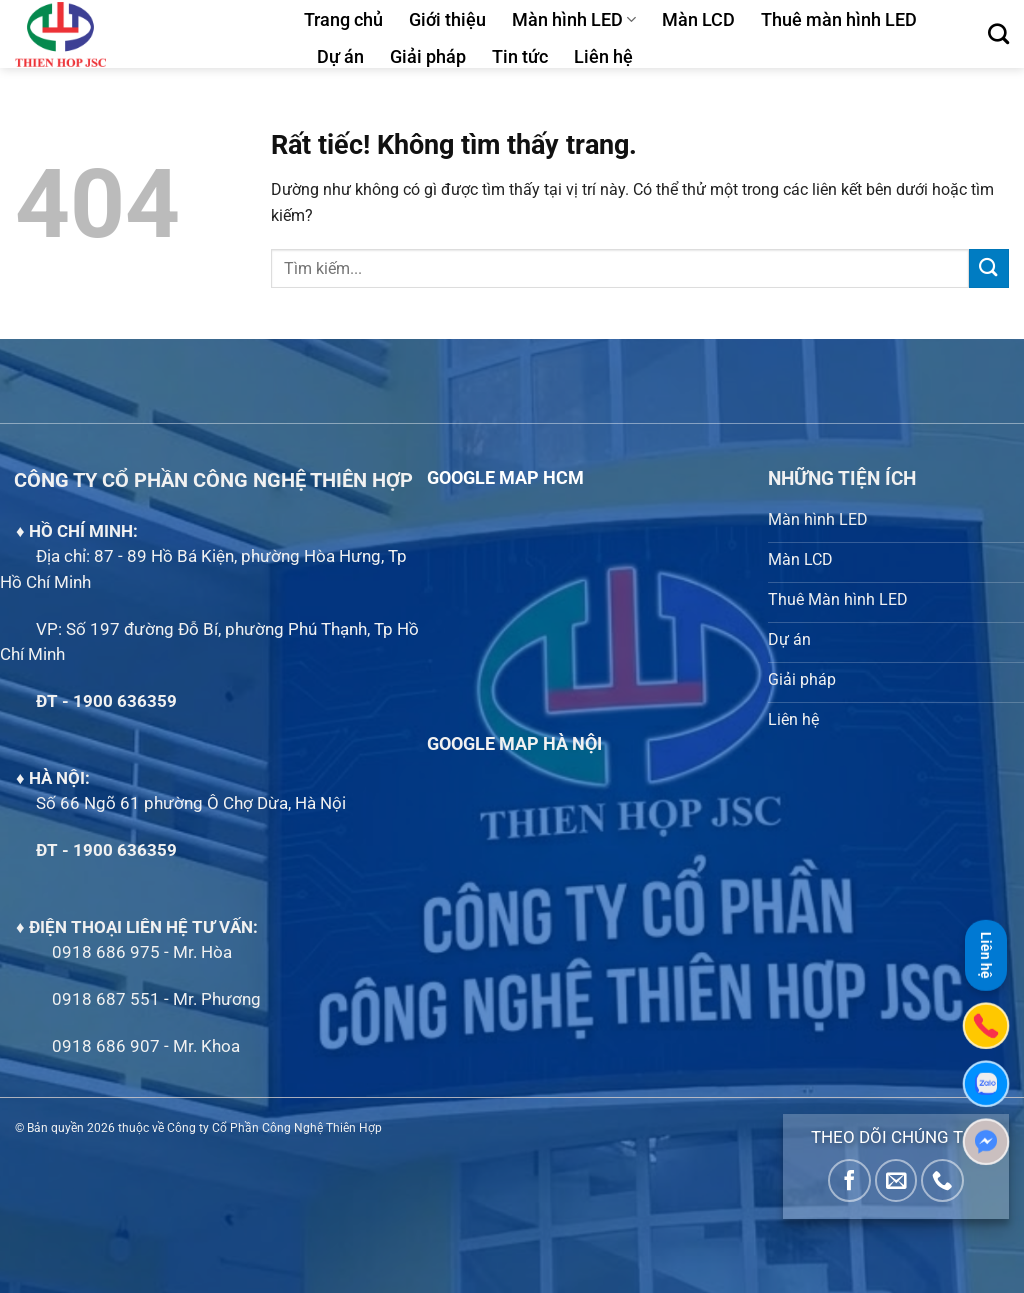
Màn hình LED (574, 20)
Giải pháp (428, 57)
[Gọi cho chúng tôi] (942, 1180)
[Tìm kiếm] (998, 33)
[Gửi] (989, 268)
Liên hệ (603, 57)
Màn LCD (698, 20)
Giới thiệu (447, 20)
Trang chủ (343, 20)
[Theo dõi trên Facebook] (849, 1180)
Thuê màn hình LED (839, 20)
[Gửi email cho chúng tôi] (896, 1180)
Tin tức (520, 57)
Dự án (340, 57)
